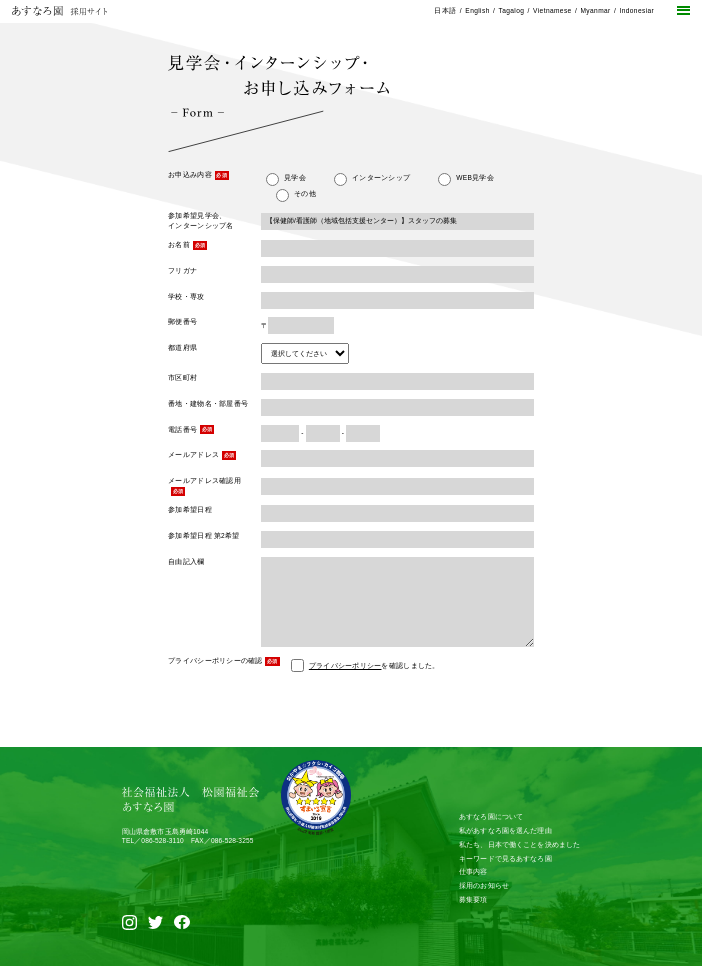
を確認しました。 (374, 665)
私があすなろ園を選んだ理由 (505, 830)
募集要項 (473, 899)
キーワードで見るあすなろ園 (505, 858)
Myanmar (595, 10)
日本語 (445, 10)
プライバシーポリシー (345, 665)
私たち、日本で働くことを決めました (519, 844)
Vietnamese (552, 10)
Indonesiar (636, 10)
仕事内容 (473, 871)
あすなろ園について (491, 816)
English (477, 10)
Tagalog (511, 10)
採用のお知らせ (484, 885)
